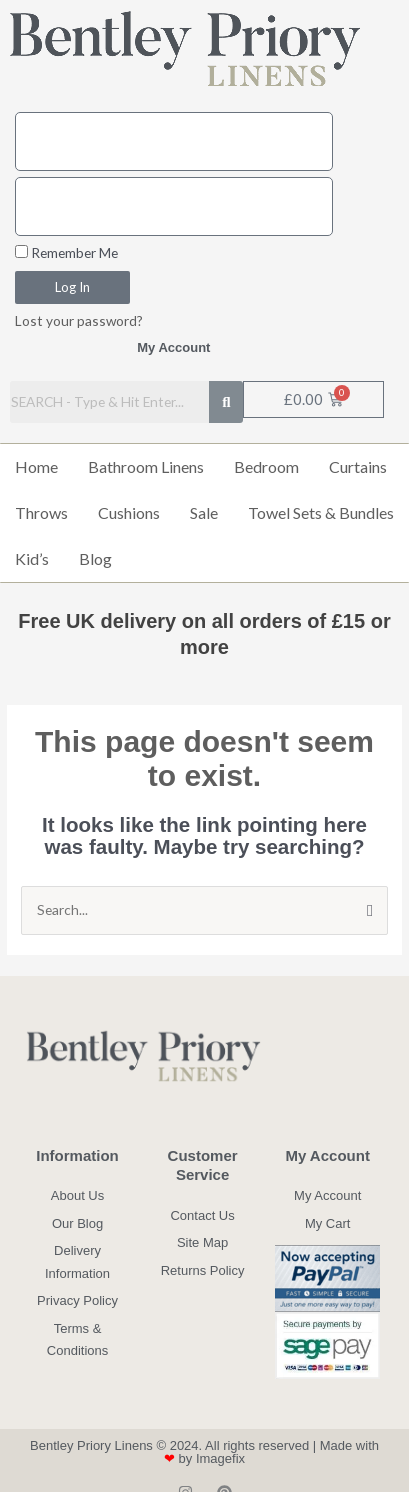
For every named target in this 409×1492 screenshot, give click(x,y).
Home (36, 466)
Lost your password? (79, 320)
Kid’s (32, 558)
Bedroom (266, 466)
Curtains (358, 466)
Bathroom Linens (146, 466)
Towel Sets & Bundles (321, 512)
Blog (95, 558)
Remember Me (66, 252)
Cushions (129, 512)
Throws (41, 512)
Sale (204, 512)
